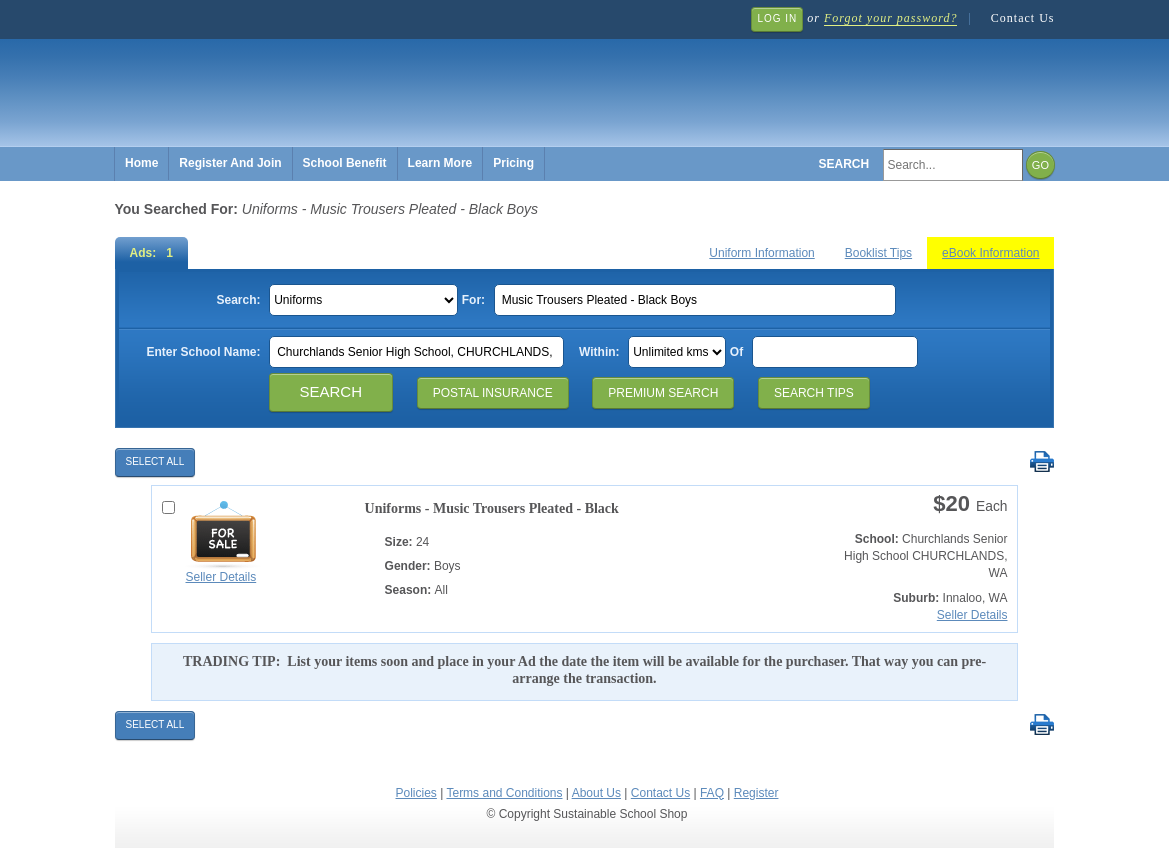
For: (473, 300)
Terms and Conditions (504, 793)
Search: (238, 300)
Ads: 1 (151, 253)
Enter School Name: (203, 352)
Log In (777, 18)
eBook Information (990, 253)
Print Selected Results (1041, 462)
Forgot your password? (890, 18)
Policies (416, 793)
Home (141, 163)
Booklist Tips (878, 253)
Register (756, 793)
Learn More (440, 163)
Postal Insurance (493, 393)
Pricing (513, 163)
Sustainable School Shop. (415, 80)
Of (736, 352)
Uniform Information (761, 253)
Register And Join (230, 163)
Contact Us (1023, 18)
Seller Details (221, 577)
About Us (596, 793)
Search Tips (814, 393)
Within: (599, 352)
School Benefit (345, 163)
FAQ (712, 793)
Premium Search (663, 393)
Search (844, 164)
